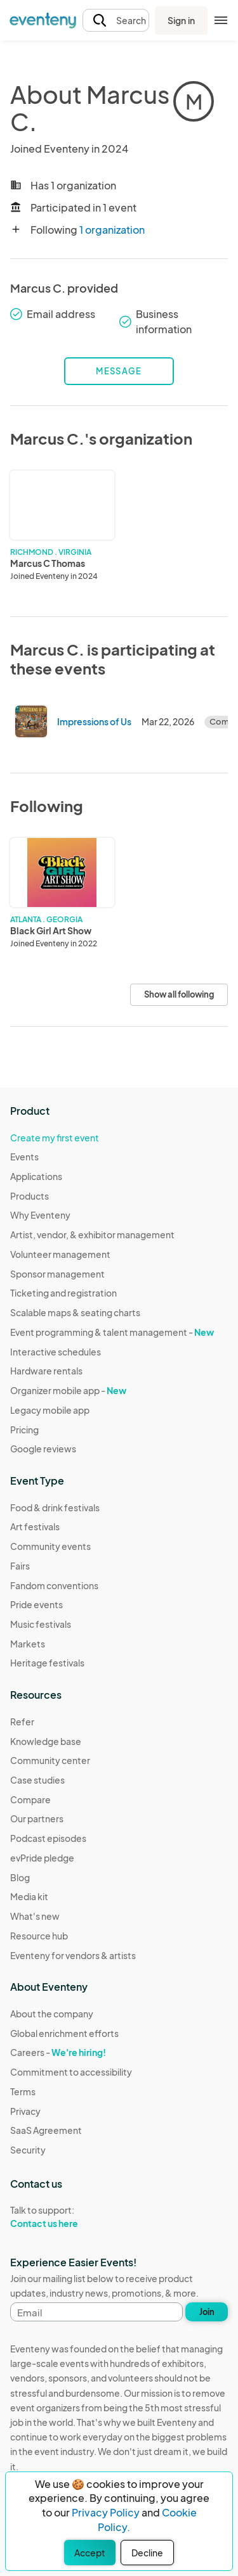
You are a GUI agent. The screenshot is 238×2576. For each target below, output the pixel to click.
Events (24, 1156)
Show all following (179, 994)
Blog (20, 1877)
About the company (51, 2013)
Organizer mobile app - (68, 1390)
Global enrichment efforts (64, 2033)
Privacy (25, 2111)
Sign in (181, 20)
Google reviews (43, 1448)
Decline (147, 2552)
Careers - (58, 2052)
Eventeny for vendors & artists (73, 1955)
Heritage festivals (47, 1662)
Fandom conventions (54, 1585)
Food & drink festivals (55, 1507)
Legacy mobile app (49, 1410)
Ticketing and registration (63, 1292)
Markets (27, 1643)
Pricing (24, 1429)
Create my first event (54, 1137)
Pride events (36, 1604)
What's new (35, 1916)
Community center (50, 1760)
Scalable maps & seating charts (75, 1312)
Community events (50, 1546)
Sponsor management (57, 1273)
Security (28, 2149)
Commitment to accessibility (71, 2072)
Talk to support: (71, 2217)
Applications (36, 1176)
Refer (22, 1721)
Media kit (29, 1896)
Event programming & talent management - (112, 1332)
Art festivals (35, 1526)
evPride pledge (42, 1857)
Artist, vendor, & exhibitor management (92, 1234)
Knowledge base (45, 1741)
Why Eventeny (40, 1215)
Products (29, 1196)
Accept (89, 2552)
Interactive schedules (55, 1351)
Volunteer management (60, 1254)
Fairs (20, 1565)
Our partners (36, 1818)
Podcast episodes (48, 1838)
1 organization (112, 229)
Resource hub (39, 1935)
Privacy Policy (106, 2512)
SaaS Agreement (46, 2130)
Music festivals (40, 1624)
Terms (23, 2091)
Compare (30, 1799)
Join (207, 2312)
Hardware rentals (46, 1370)
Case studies (37, 1780)
